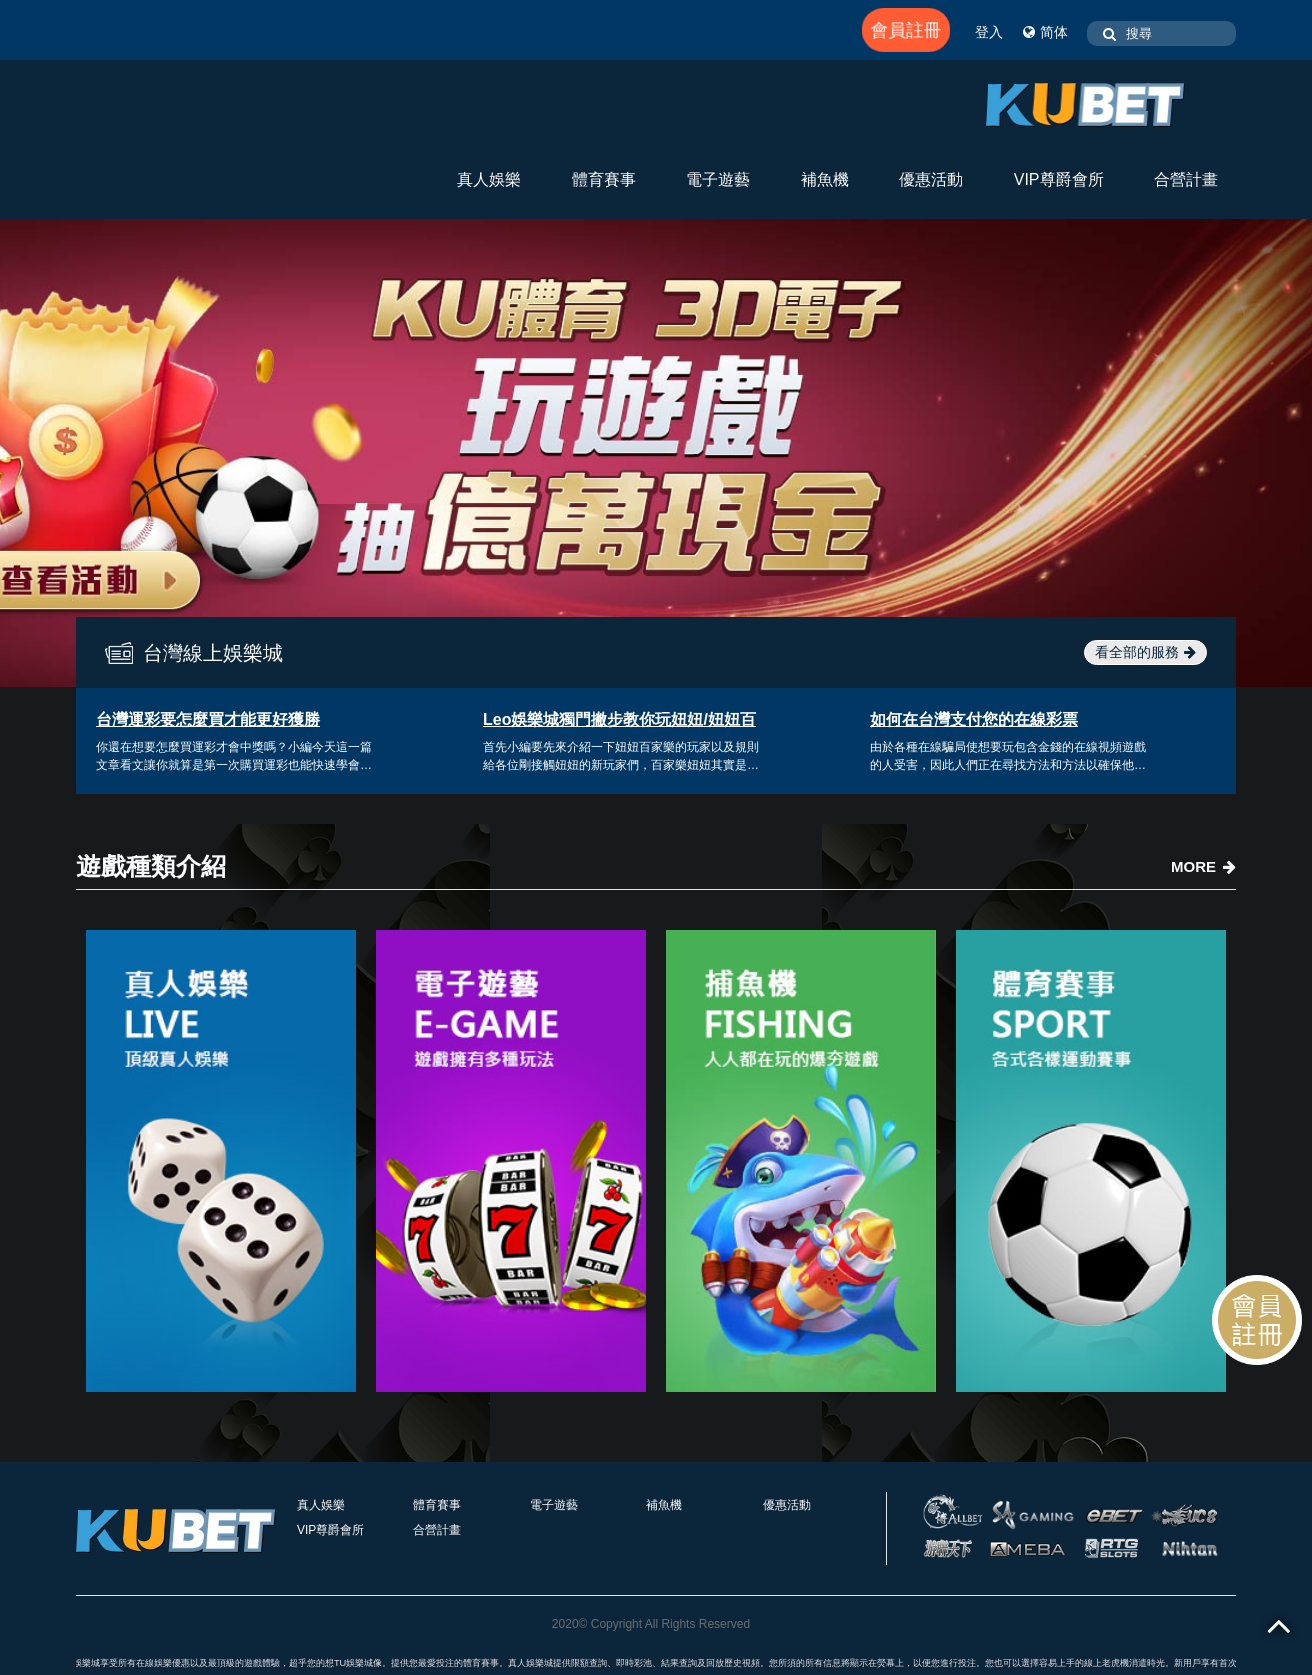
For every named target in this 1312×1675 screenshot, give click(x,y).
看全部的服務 (1145, 652)
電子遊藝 (718, 179)
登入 (989, 32)
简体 (1045, 32)
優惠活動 (931, 179)
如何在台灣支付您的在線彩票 (974, 719)
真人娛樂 (489, 179)
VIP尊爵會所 (1059, 179)
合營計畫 (1186, 179)
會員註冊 (906, 30)
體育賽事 (604, 179)
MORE (1203, 866)
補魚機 (825, 179)
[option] (656, 453)
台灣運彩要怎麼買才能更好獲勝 (208, 719)
